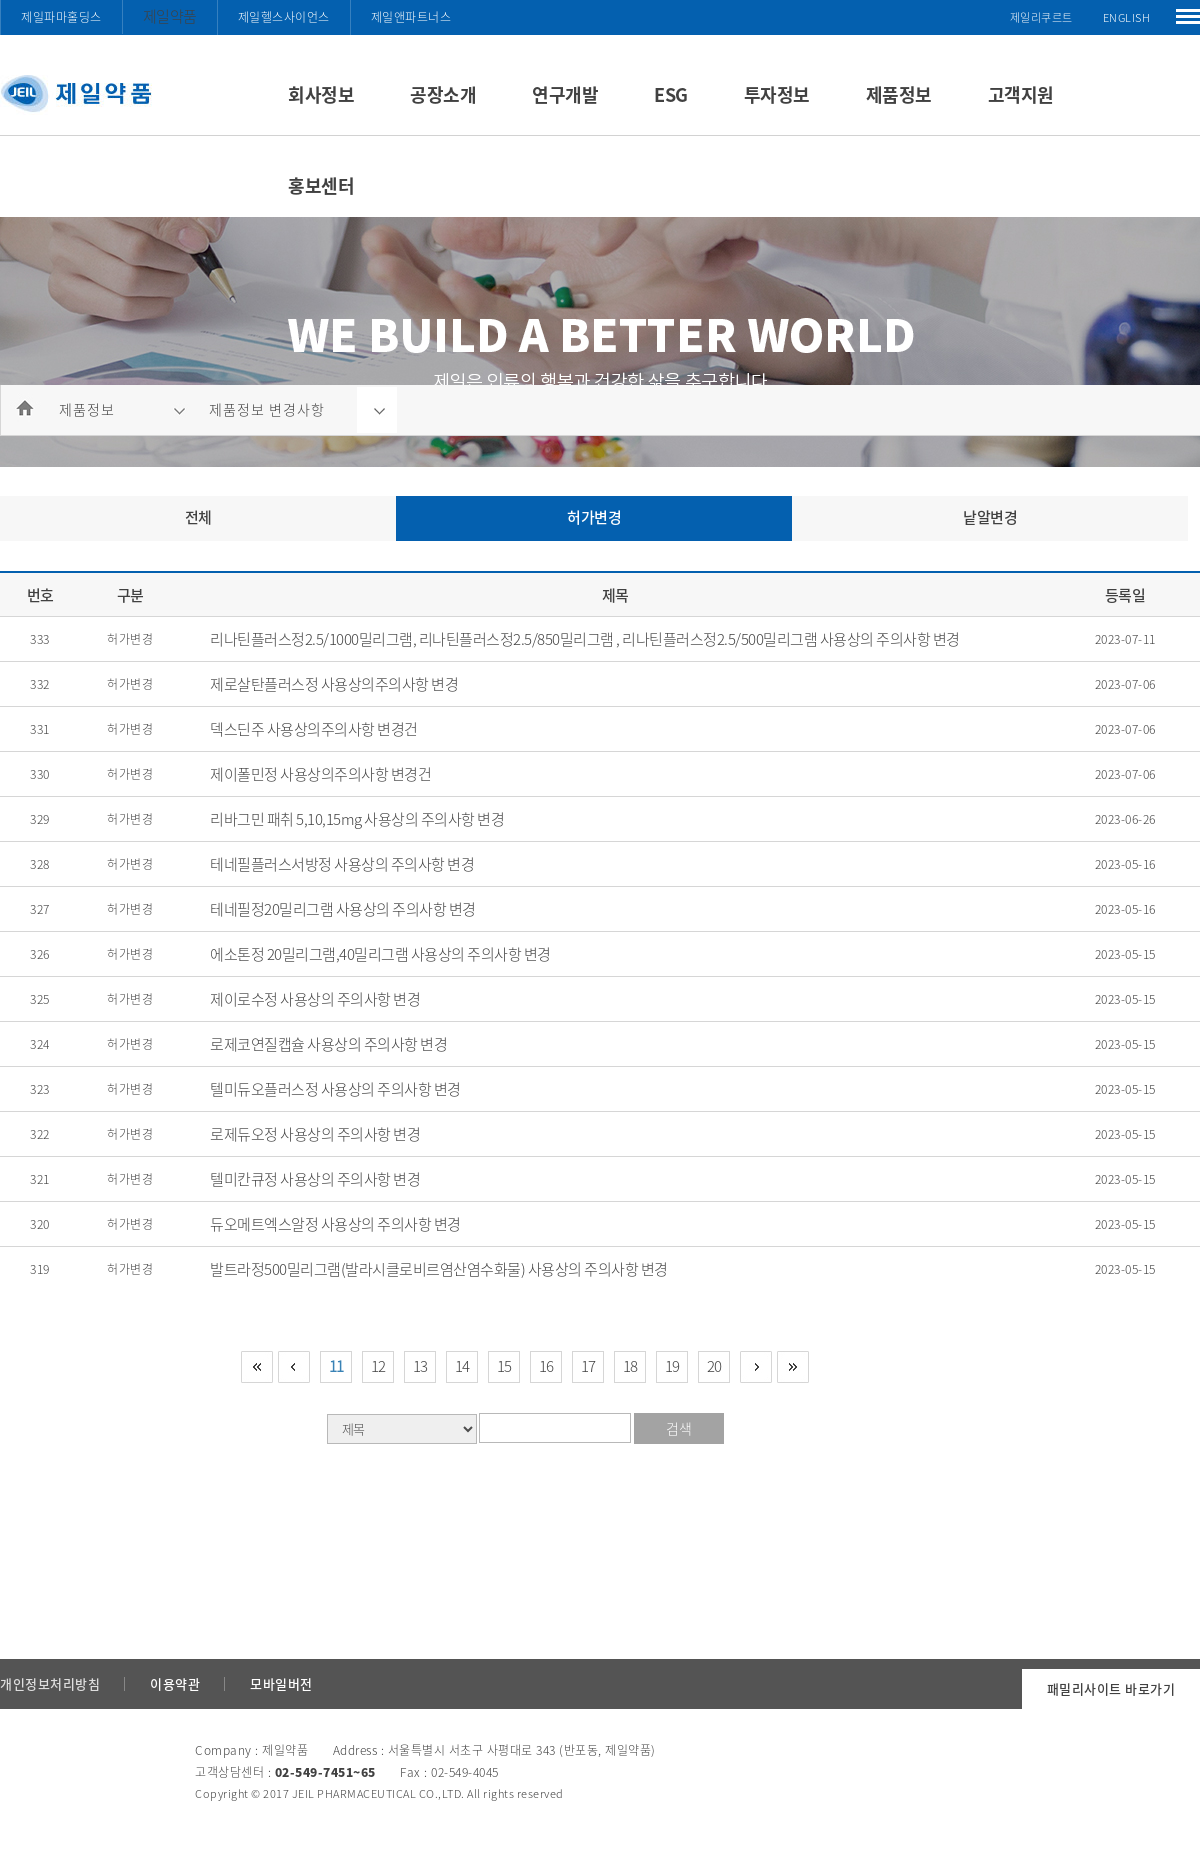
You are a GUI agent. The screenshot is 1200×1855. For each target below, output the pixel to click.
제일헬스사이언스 (284, 17)
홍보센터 (321, 185)
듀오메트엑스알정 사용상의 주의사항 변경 (335, 1224)
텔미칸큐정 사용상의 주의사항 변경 (315, 1179)
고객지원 (1021, 94)
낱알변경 (990, 517)
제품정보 (899, 94)
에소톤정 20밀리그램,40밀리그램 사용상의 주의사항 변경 (380, 954)
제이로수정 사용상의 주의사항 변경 (315, 999)
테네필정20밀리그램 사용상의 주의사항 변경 (343, 909)
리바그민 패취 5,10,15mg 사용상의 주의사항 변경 (357, 819)
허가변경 (594, 517)
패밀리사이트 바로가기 (1111, 1688)
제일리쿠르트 (1041, 17)
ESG (671, 94)
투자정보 (777, 94)
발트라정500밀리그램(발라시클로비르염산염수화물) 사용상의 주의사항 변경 (439, 1269)
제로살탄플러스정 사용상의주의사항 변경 (334, 684)
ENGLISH (1127, 17)
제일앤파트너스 (411, 17)
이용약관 (175, 1683)
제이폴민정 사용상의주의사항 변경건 (320, 774)
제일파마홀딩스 (61, 17)
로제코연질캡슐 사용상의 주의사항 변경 (328, 1044)
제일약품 (170, 16)
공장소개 (443, 94)
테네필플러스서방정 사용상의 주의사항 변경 (342, 864)
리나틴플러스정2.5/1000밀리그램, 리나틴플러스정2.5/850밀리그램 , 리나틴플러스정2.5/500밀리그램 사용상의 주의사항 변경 (585, 639)
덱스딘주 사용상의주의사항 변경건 (314, 729)
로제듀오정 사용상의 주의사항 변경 (315, 1134)
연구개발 (565, 94)
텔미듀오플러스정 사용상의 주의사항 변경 (335, 1089)
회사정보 (321, 94)
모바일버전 (281, 1683)
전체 (198, 517)
